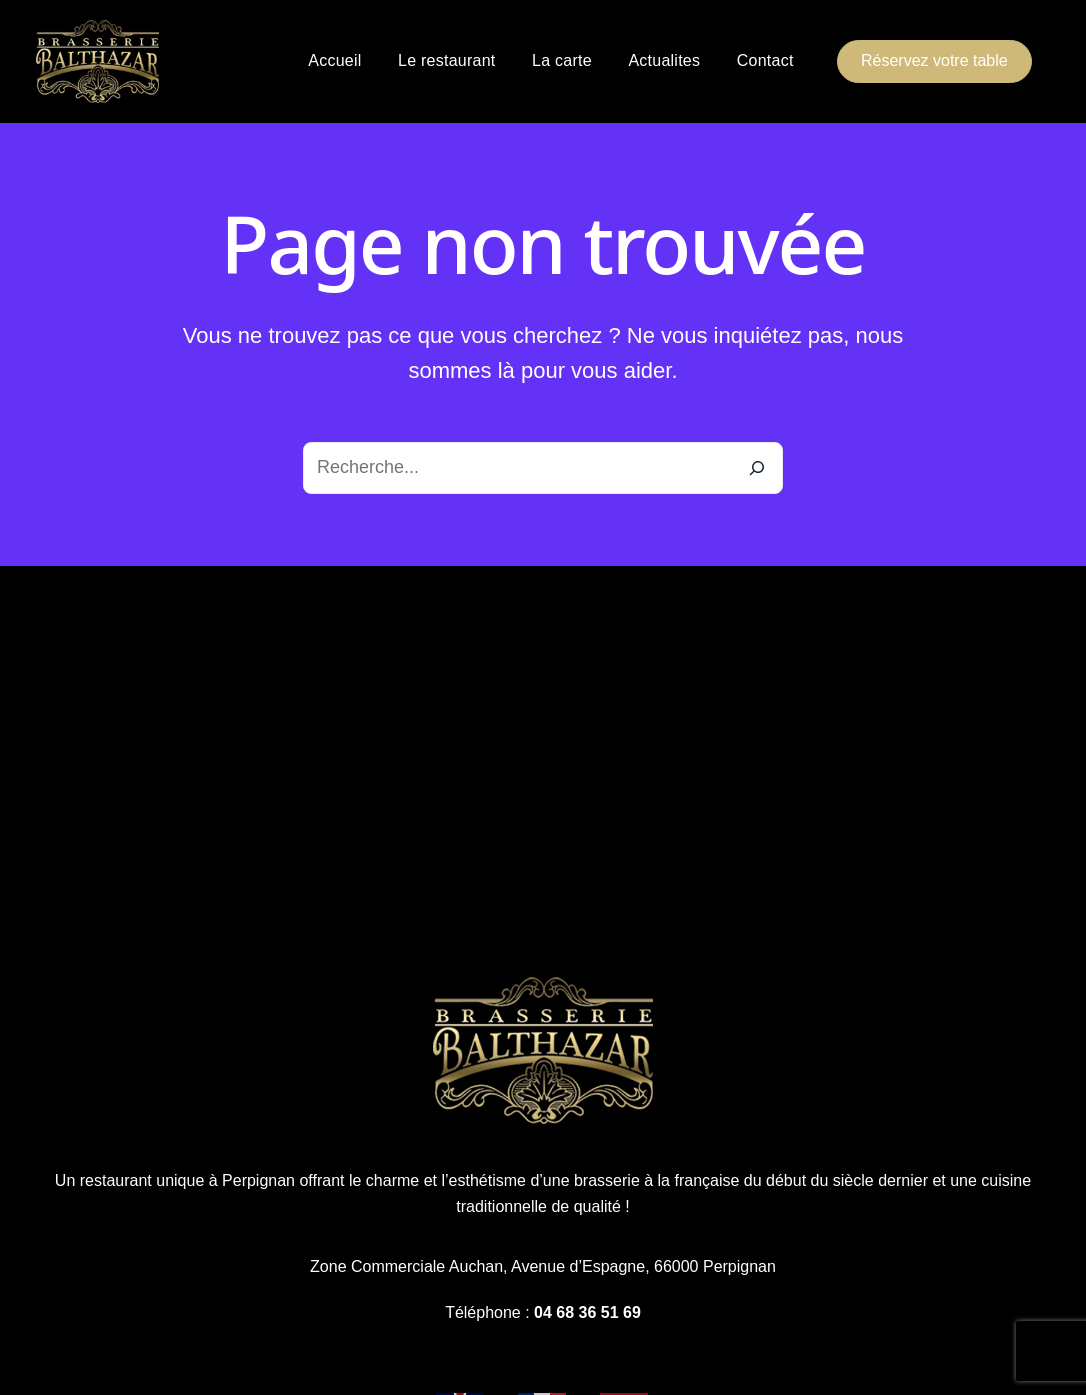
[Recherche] (757, 468)
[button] (934, 61)
